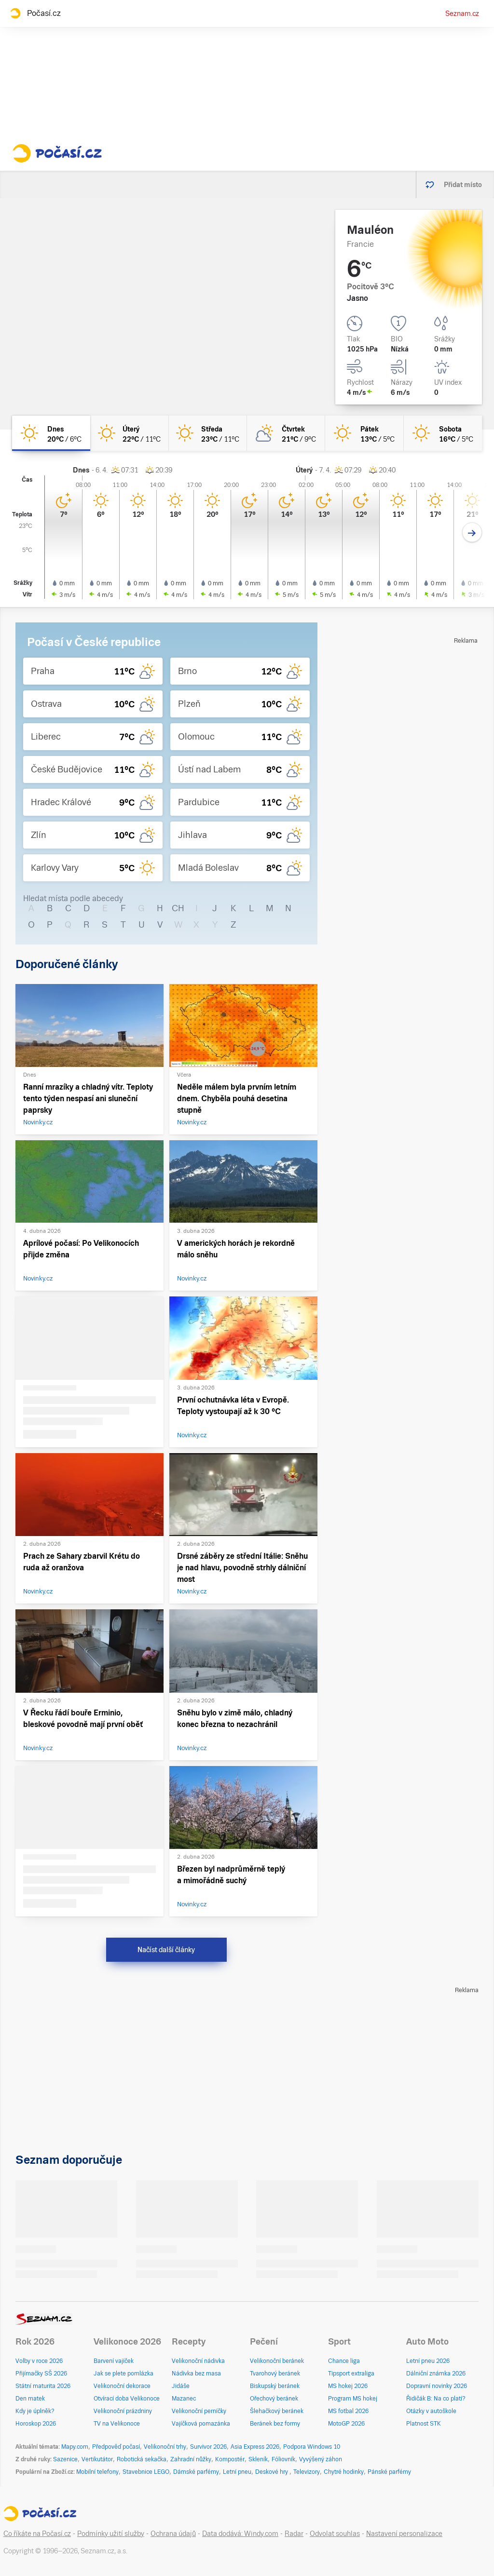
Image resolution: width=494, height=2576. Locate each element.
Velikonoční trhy (165, 2446)
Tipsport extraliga (351, 2373)
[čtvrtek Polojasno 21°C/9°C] (286, 433)
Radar (294, 2533)
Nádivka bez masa (196, 2373)
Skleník (258, 2459)
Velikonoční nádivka (198, 2361)
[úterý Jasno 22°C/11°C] (129, 433)
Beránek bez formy (275, 2423)
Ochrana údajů (173, 2533)
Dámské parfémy (196, 2471)
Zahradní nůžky (190, 2459)
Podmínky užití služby (110, 2533)
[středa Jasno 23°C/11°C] (208, 433)
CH (178, 908)
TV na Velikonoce (117, 2423)
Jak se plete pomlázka (123, 2373)
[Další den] (472, 532)
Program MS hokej (352, 2398)
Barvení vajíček (114, 2361)
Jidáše (181, 2386)
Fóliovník (283, 2459)
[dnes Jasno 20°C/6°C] (51, 433)
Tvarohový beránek (275, 2373)
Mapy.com (74, 2446)
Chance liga (344, 2361)
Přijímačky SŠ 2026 (41, 2373)
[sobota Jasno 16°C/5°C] (443, 433)
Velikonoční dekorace (122, 2386)
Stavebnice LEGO (146, 2471)
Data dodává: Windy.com (240, 2533)
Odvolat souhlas (335, 2533)
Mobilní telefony (97, 2471)
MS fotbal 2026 (348, 2411)
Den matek (30, 2398)
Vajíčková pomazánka (201, 2423)
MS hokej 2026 (348, 2386)
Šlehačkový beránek (276, 2411)
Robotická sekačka (141, 2459)
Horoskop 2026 (35, 2423)
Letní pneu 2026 (428, 2361)
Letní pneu (237, 2471)
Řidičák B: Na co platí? (436, 2398)
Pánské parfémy (389, 2471)
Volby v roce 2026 (39, 2361)
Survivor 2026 (208, 2446)
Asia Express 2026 (255, 2446)
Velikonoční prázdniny (123, 2411)
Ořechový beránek (274, 2398)
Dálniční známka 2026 (436, 2373)
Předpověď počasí (116, 2446)
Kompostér (230, 2459)
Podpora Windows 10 (311, 2446)
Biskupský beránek (275, 2386)
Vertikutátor (97, 2459)
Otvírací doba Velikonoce (127, 2398)
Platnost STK (423, 2423)
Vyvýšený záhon (320, 2459)
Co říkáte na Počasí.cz (37, 2533)
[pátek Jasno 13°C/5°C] (364, 433)
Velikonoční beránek (277, 2361)
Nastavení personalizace (404, 2533)
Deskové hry (272, 2471)
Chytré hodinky (344, 2471)
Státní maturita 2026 (42, 2386)
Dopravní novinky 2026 (436, 2386)
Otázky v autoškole (431, 2411)
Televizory (306, 2471)
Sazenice (65, 2459)
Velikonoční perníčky (199, 2411)
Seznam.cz (462, 13)
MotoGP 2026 (346, 2423)
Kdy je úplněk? (35, 2411)
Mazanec (184, 2398)
